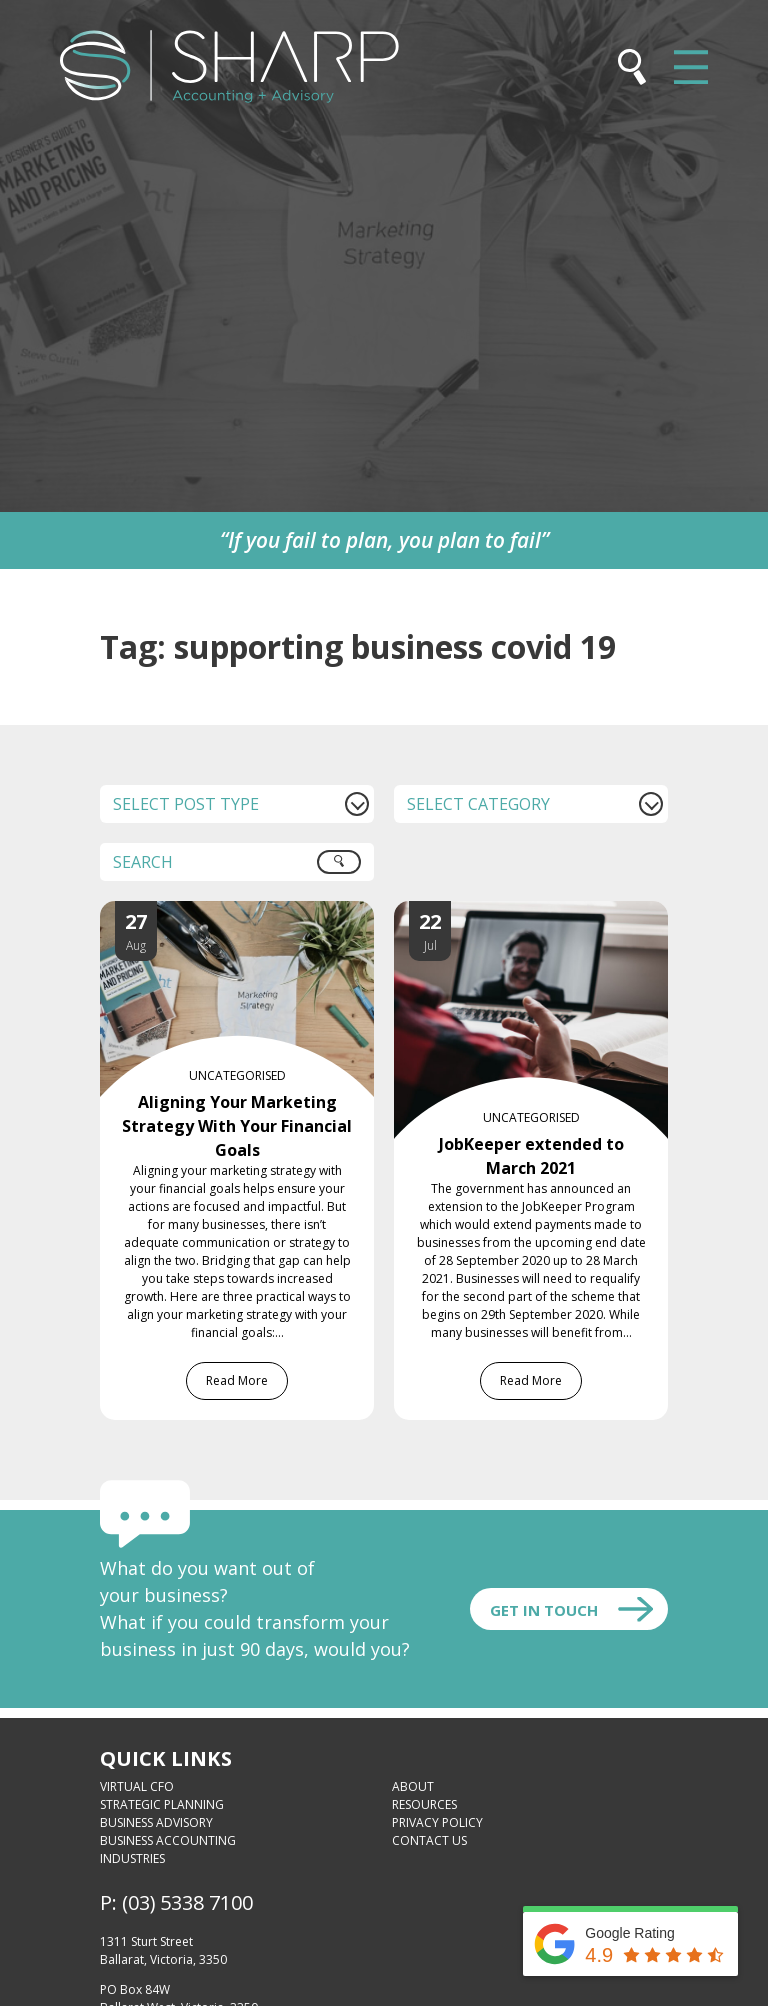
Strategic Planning (162, 1804)
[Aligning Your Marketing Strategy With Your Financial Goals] (257, 913)
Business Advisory (156, 1822)
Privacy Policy (437, 1822)
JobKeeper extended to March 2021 (531, 1156)
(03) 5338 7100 (187, 1902)
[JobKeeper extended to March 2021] (551, 913)
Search (350, 869)
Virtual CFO (137, 1786)
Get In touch (544, 1610)
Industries (132, 1858)
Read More (237, 1380)
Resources (424, 1804)
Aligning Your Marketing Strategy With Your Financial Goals (237, 1126)
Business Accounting (168, 1840)
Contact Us (429, 1840)
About (413, 1786)
